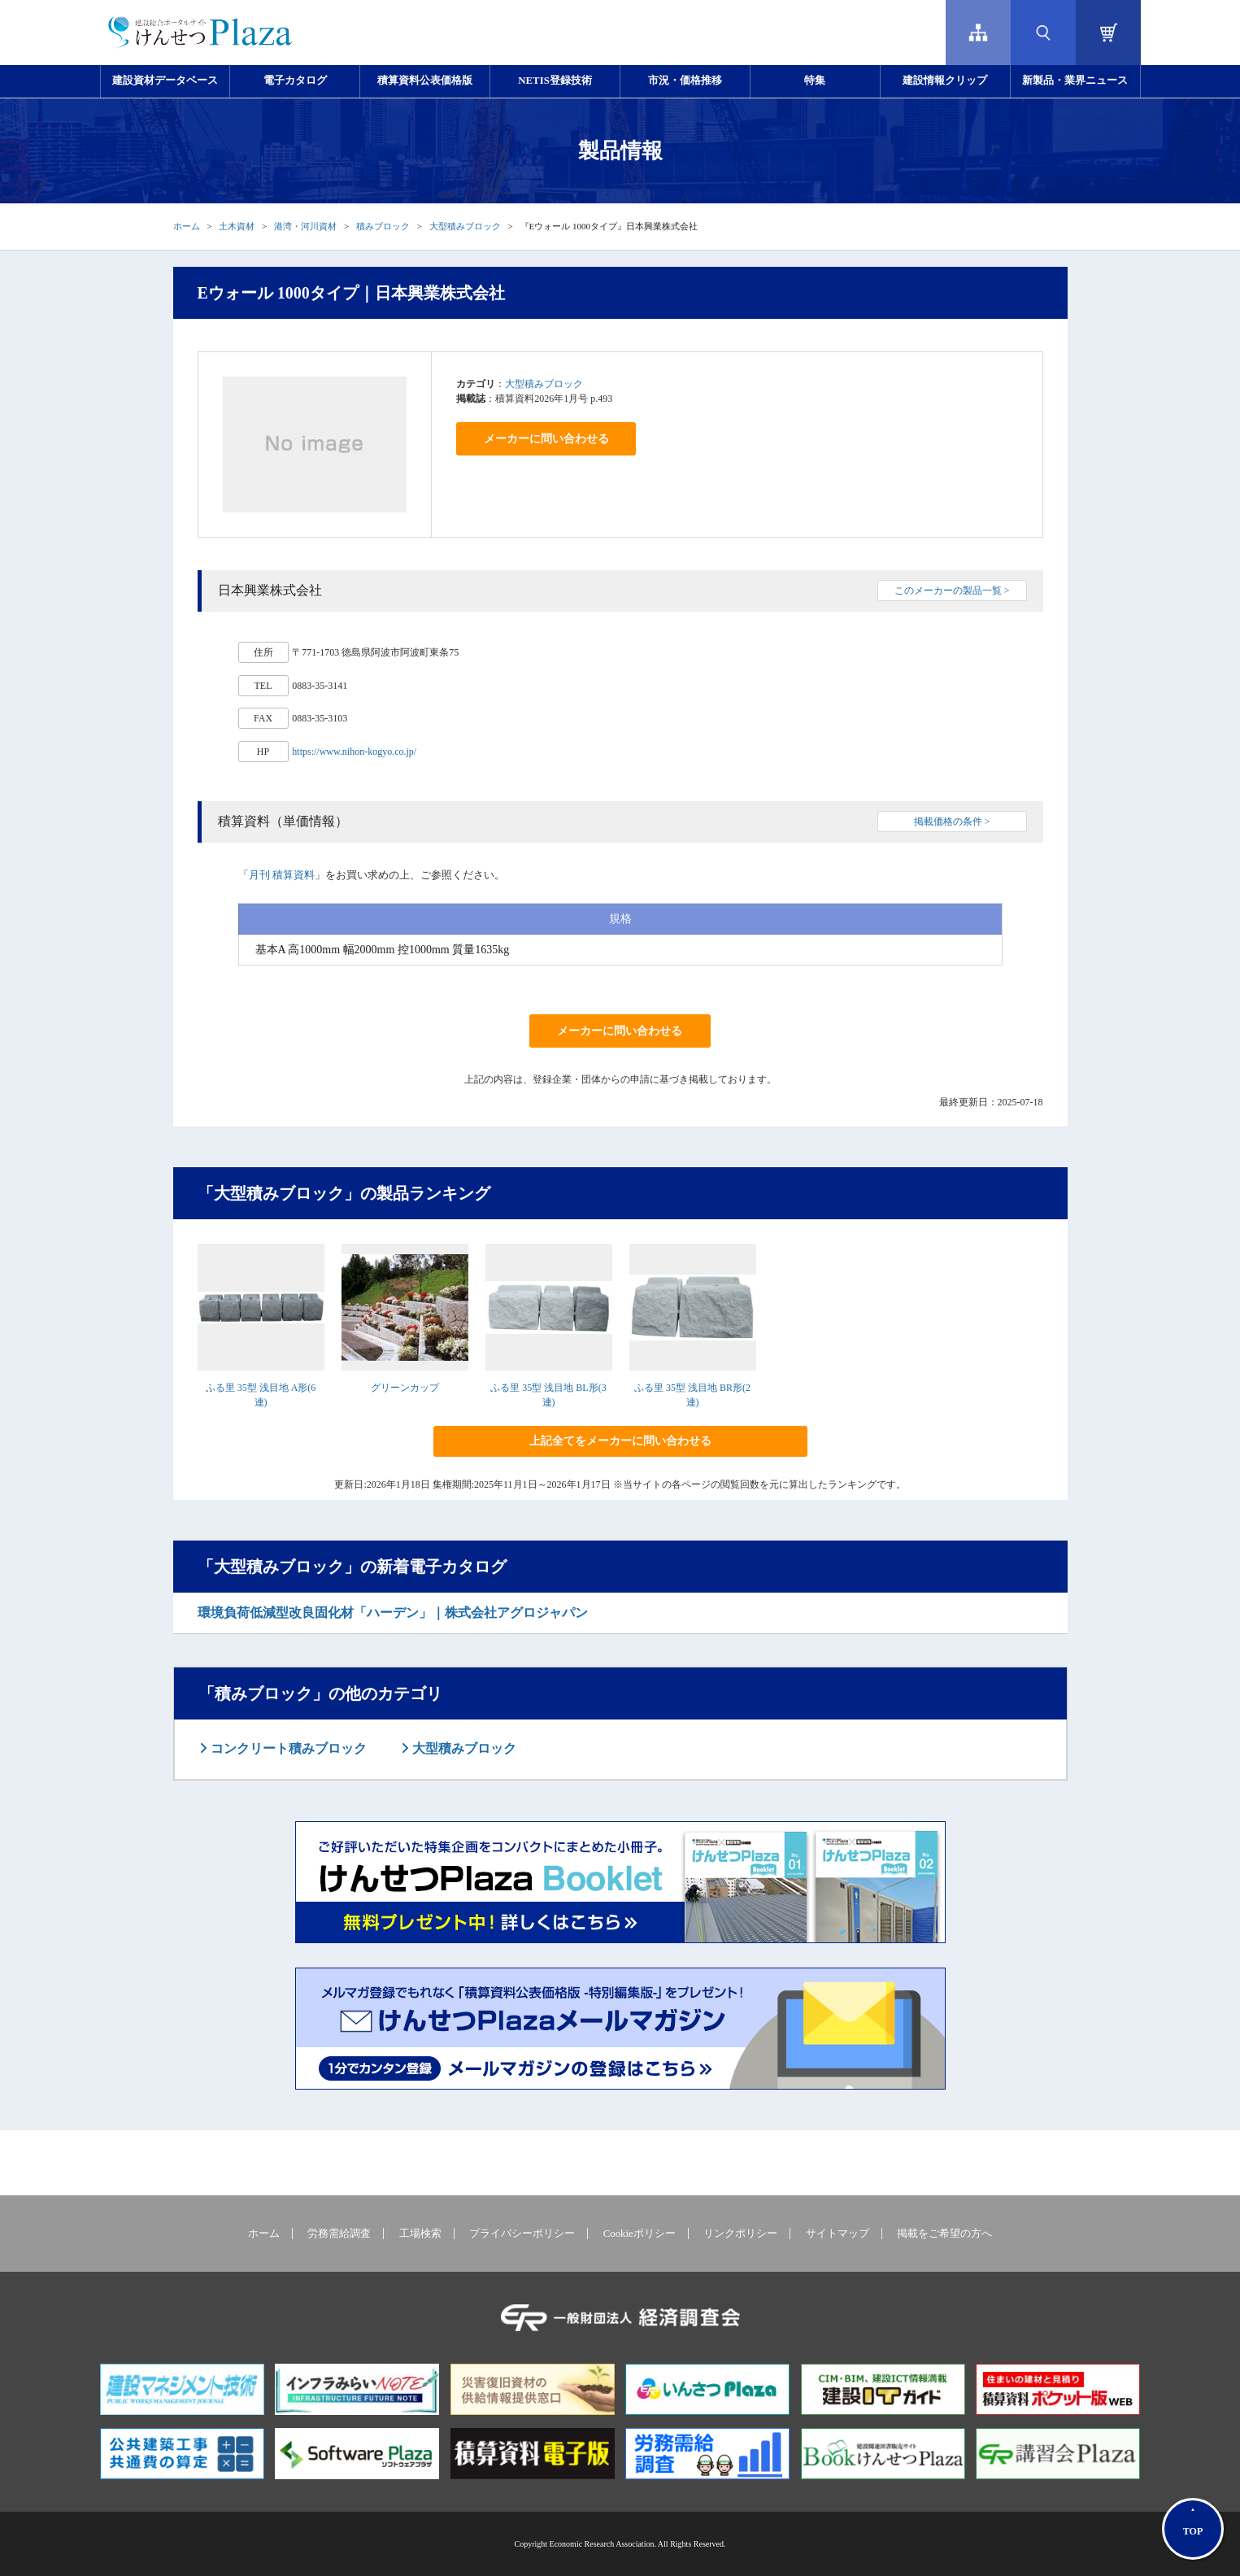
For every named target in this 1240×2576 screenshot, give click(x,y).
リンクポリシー (740, 2233)
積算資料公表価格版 (424, 80)
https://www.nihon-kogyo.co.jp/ (354, 751)
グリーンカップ (405, 1387)
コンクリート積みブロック (287, 1748)
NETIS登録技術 (554, 80)
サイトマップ (837, 2233)
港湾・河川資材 (305, 226)
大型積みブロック (465, 226)
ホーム (186, 226)
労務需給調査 (339, 2233)
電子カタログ (295, 80)
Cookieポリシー (639, 2233)
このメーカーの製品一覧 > (952, 590)
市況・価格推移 (685, 80)
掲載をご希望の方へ (944, 2233)
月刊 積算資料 (282, 875)
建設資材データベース (165, 80)
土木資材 (237, 226)
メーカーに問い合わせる (546, 439)
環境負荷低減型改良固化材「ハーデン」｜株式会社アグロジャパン (393, 1612)
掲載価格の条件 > (952, 821)
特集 (814, 80)
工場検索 (420, 2233)
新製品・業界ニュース (1075, 80)
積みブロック (383, 226)
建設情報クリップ (945, 80)
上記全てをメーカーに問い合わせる (620, 1441)
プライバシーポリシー (522, 2233)
